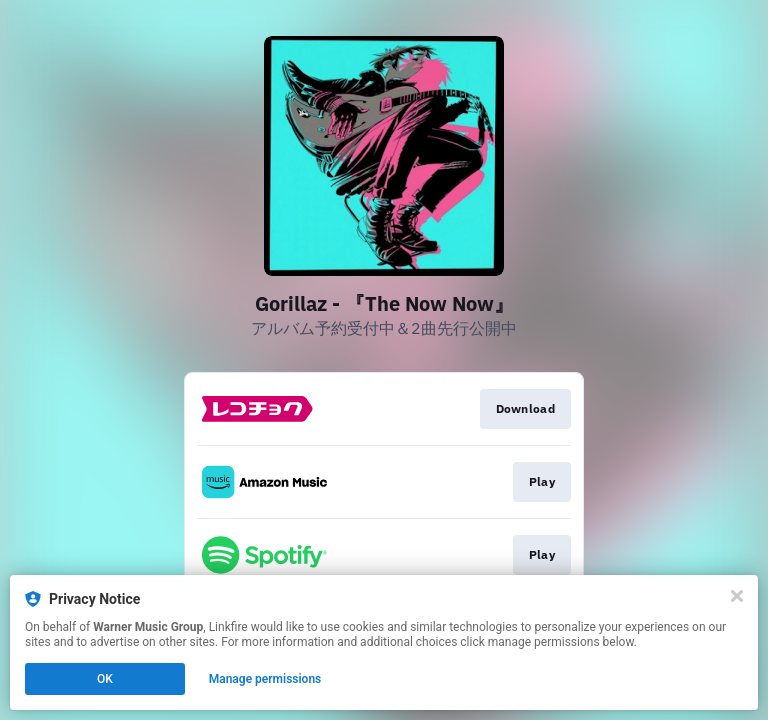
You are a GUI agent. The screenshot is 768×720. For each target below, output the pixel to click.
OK (105, 679)
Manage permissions (265, 679)
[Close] (737, 596)
